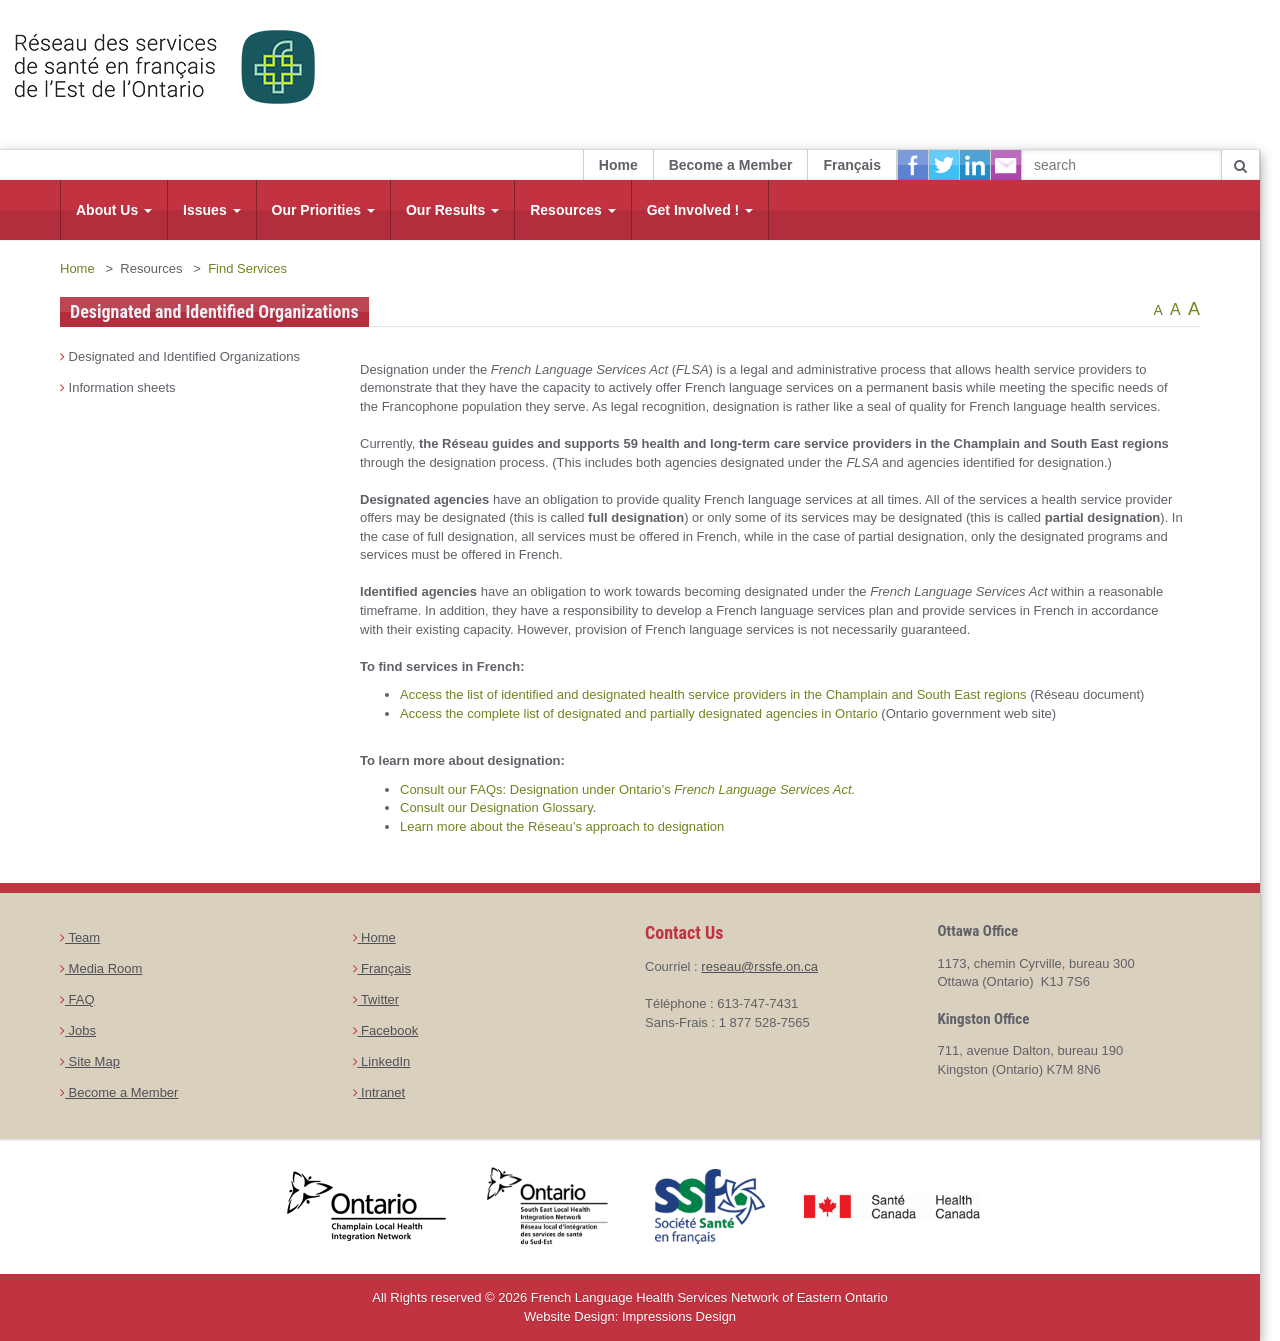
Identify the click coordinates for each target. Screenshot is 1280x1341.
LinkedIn (382, 1061)
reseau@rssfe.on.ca (759, 966)
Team (80, 937)
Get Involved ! (700, 210)
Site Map (90, 1061)
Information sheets (118, 387)
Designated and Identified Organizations (180, 356)
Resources (572, 210)
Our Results (452, 210)
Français (852, 165)
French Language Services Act (762, 789)
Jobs (78, 1030)
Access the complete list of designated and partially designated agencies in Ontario (639, 713)
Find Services (247, 268)
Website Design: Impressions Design (630, 1316)
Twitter (376, 999)
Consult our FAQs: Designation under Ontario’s (537, 789)
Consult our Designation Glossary (496, 807)
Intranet (379, 1092)
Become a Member (731, 165)
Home (618, 165)
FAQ (77, 999)
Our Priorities (323, 210)
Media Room (101, 968)
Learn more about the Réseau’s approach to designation (562, 826)
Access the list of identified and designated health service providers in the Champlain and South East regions (713, 694)
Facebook (386, 1030)
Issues (211, 210)
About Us (114, 210)
